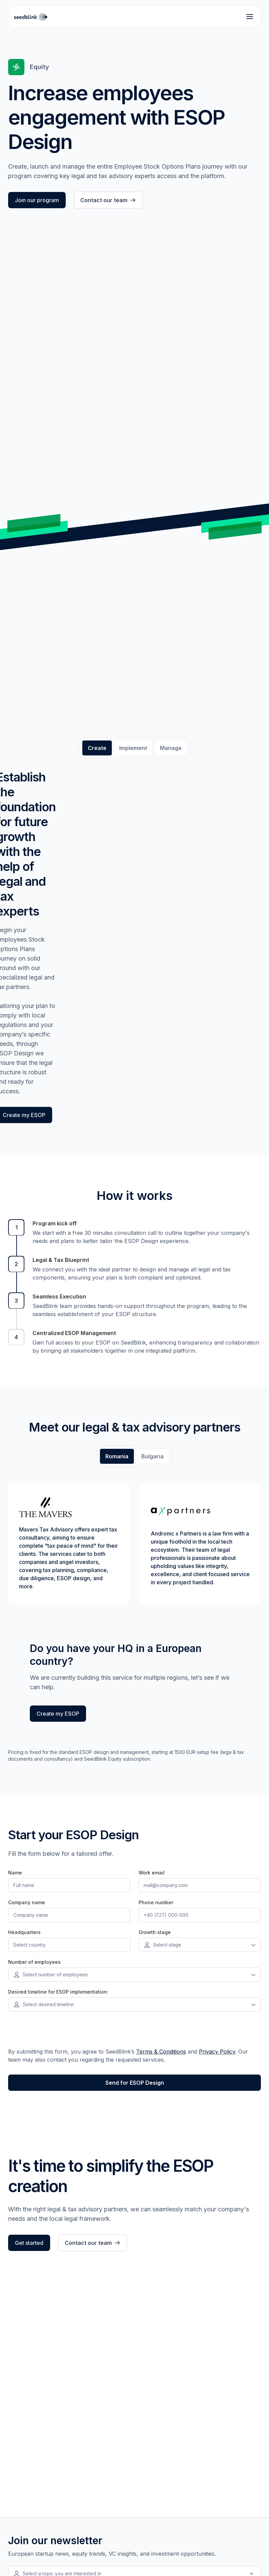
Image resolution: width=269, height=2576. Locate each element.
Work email (152, 1872)
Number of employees (34, 1962)
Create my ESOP (58, 1713)
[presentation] (59, 2031)
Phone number (156, 1902)
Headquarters (24, 1932)
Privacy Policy (217, 2051)
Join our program (37, 200)
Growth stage (155, 1932)
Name (15, 1872)
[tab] (97, 748)
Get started (29, 2242)
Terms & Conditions (161, 2051)
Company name (26, 1902)
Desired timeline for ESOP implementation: (58, 1992)
